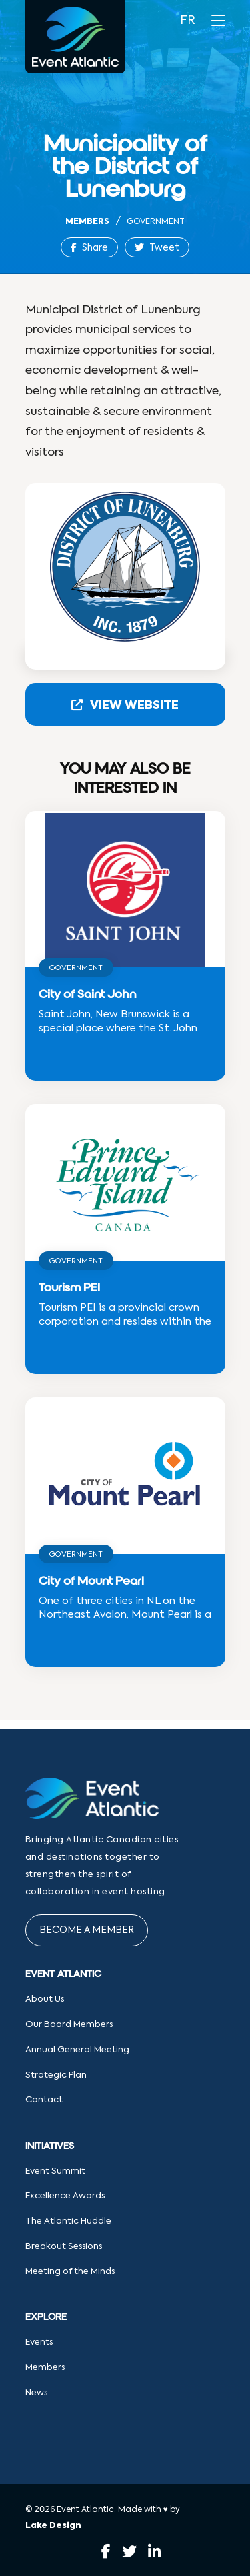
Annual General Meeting (77, 2050)
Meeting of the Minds (70, 2271)
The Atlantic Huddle (68, 2221)
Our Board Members (69, 2024)
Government (156, 222)
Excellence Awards (65, 2196)
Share (89, 248)
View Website (125, 705)
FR (187, 21)
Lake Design (53, 2526)
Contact (44, 2100)
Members (87, 222)
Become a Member (86, 1930)
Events (39, 2342)
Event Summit (55, 2171)
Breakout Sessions (63, 2246)
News (36, 2393)
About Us (44, 1999)
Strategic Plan (56, 2075)
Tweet (157, 248)
